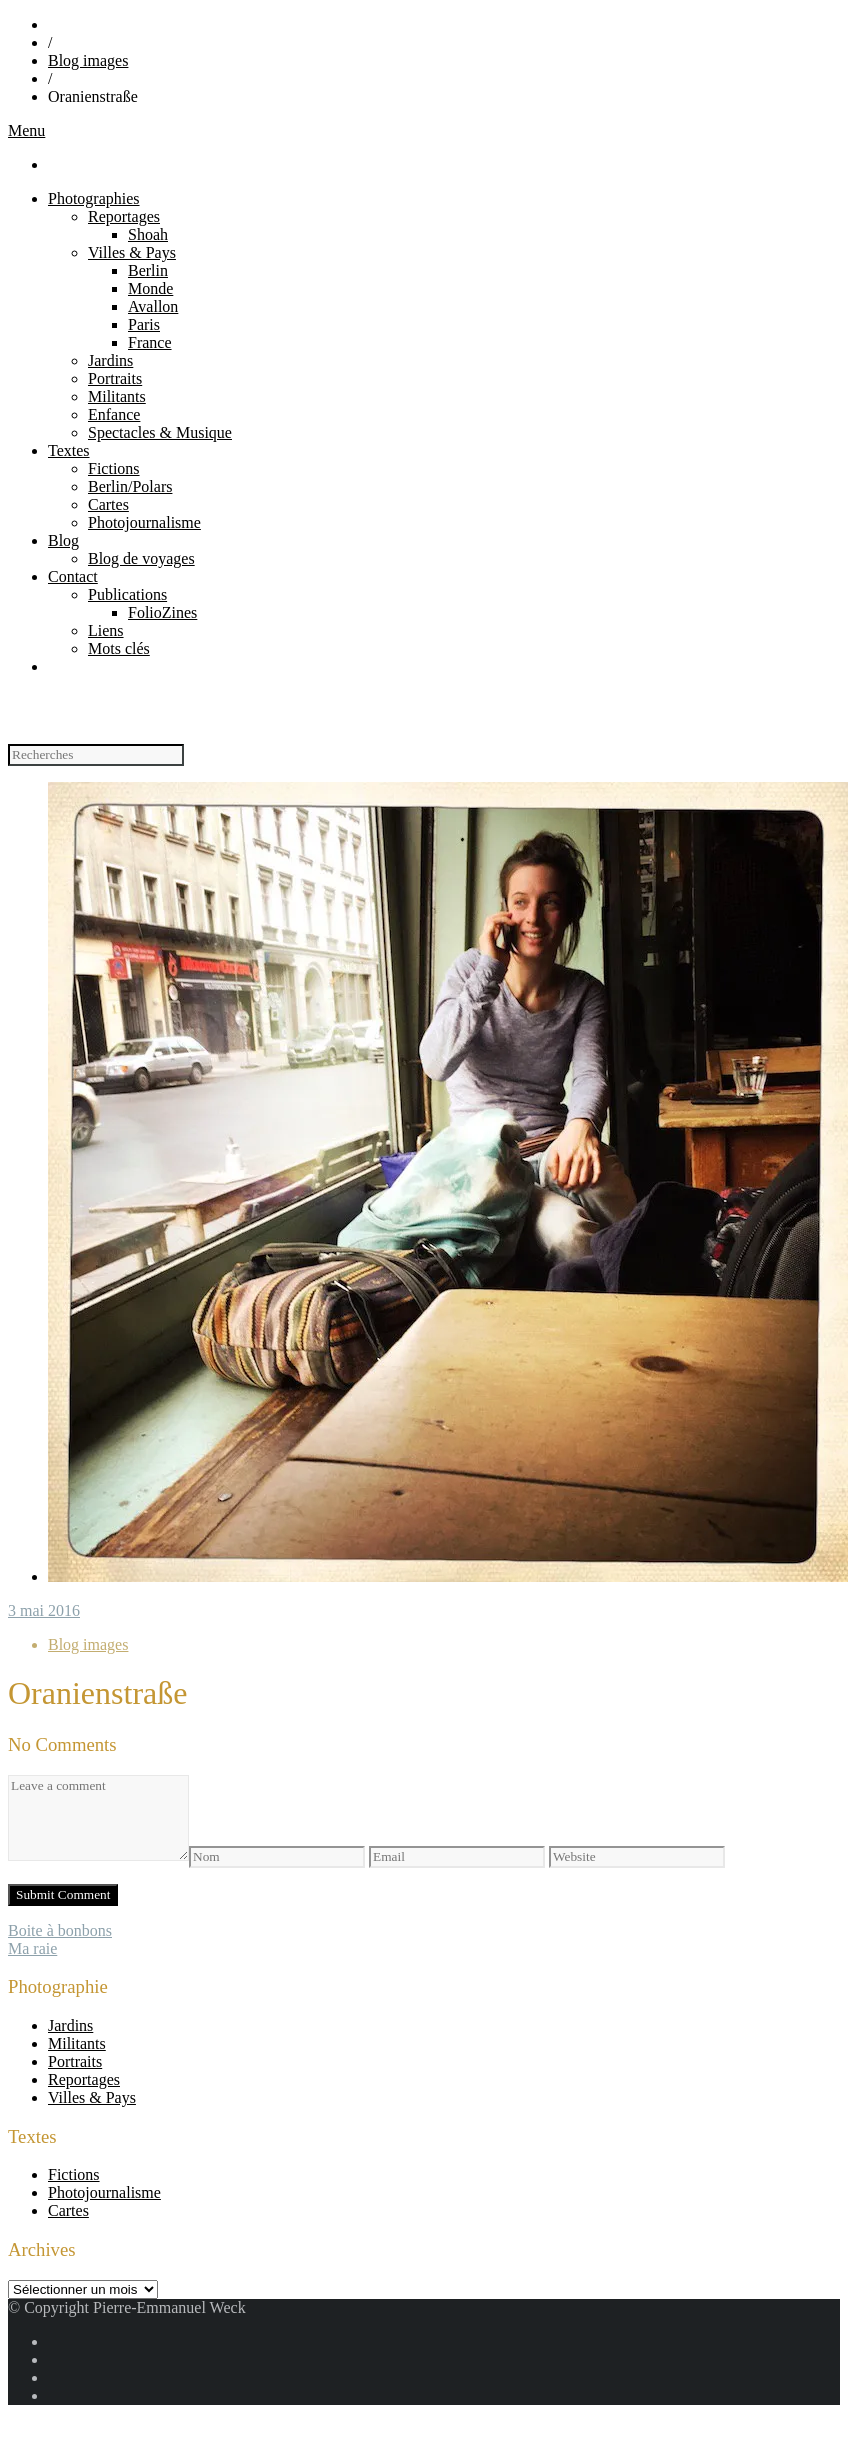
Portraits (115, 378)
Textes (69, 450)
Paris (144, 324)
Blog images (88, 60)
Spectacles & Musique (160, 432)
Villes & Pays (132, 252)
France (150, 342)
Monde (150, 288)
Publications (127, 594)
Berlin (148, 270)
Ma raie (32, 1948)
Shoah (148, 234)
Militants (117, 396)
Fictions (114, 468)
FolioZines (162, 612)
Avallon (153, 306)
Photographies (94, 198)
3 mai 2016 (44, 1610)
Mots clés (119, 648)
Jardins (110, 360)
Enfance (114, 414)
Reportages (124, 216)
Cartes (108, 504)
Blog (63, 540)
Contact (73, 576)
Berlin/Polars (130, 486)
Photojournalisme (144, 522)
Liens (106, 630)
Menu (26, 130)
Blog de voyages (141, 558)
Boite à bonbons (60, 1930)
